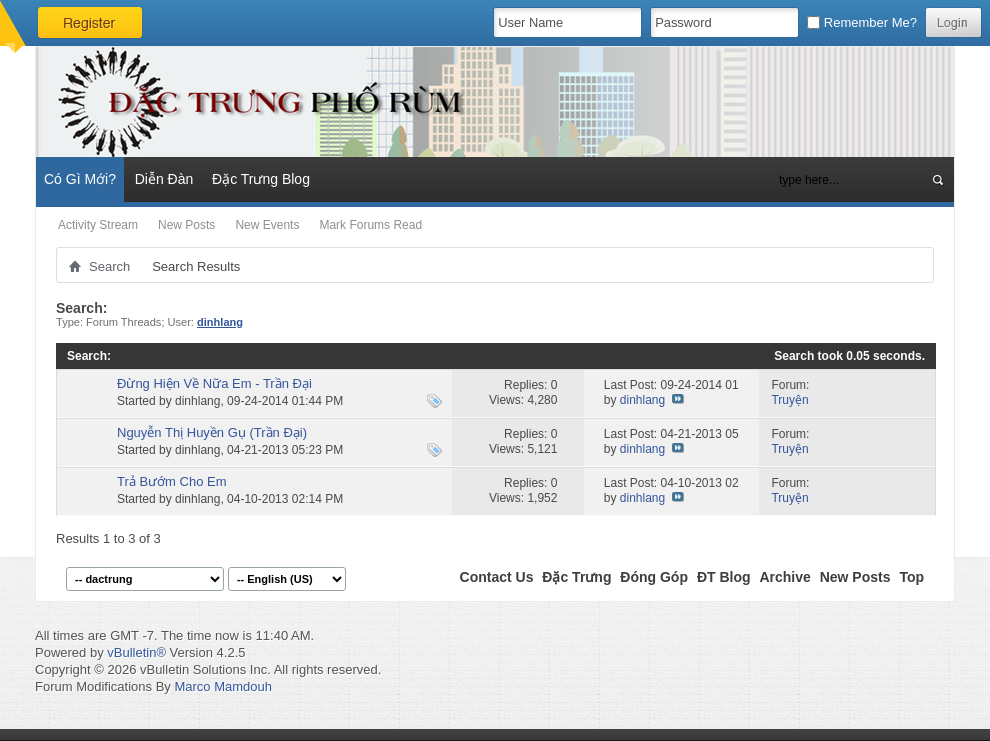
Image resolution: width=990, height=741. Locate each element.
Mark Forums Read (370, 225)
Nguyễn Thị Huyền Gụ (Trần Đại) (212, 432)
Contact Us (497, 577)
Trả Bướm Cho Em (171, 481)
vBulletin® (136, 652)
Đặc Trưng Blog (261, 179)
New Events (267, 225)
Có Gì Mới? (80, 179)
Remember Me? (862, 22)
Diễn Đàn (164, 179)
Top (911, 577)
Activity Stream (98, 225)
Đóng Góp (654, 577)
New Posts (186, 225)
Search (109, 266)
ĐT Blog (724, 577)
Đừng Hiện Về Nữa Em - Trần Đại (214, 383)
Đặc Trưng (576, 577)
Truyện (789, 400)
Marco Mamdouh (223, 686)
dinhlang (197, 401)
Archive (784, 577)
